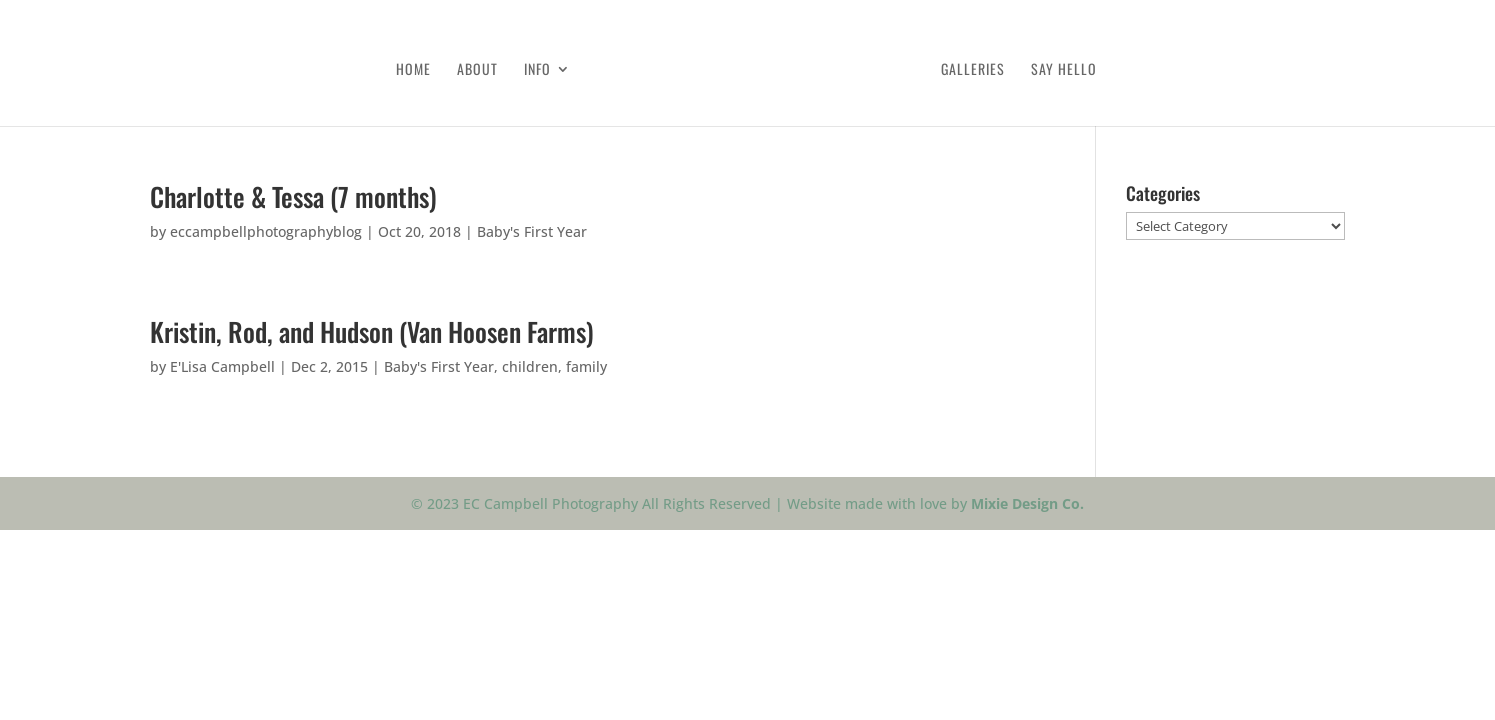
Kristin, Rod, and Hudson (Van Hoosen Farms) (372, 331)
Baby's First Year (532, 231)
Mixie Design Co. (1027, 503)
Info (537, 70)
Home (413, 70)
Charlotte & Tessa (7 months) (293, 196)
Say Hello (1064, 70)
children (530, 366)
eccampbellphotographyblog (266, 231)
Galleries (973, 70)
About (477, 70)
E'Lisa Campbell (222, 366)
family (586, 366)
